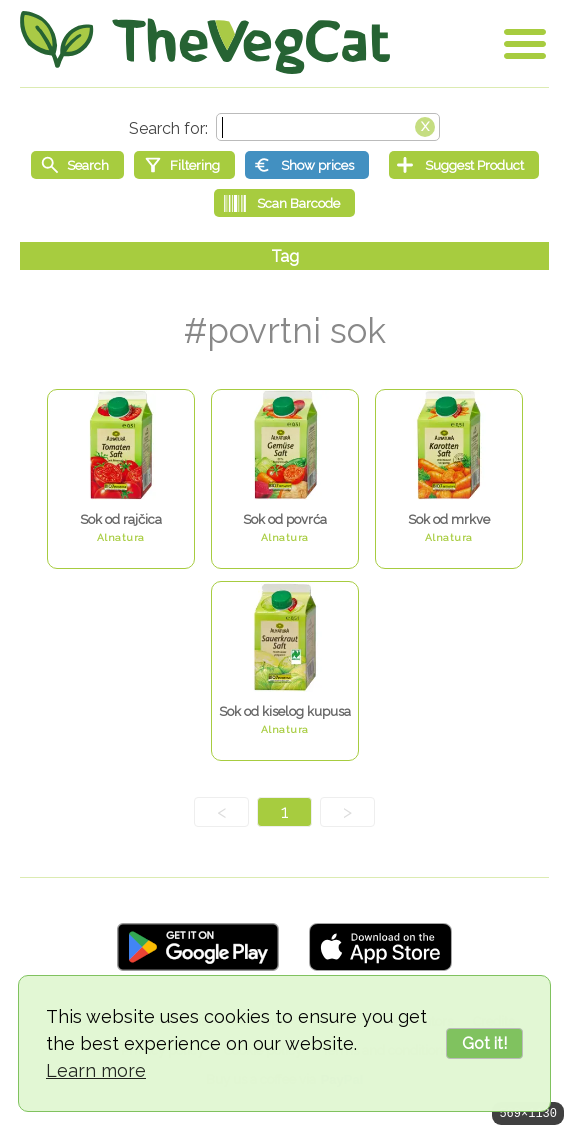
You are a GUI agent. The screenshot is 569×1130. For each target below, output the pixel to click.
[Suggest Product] (464, 165)
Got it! (484, 1043)
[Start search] (77, 165)
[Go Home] (205, 42)
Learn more (96, 1070)
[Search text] (328, 127)
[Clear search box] (425, 125)
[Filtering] (184, 165)
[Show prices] (307, 165)
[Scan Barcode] (284, 203)
